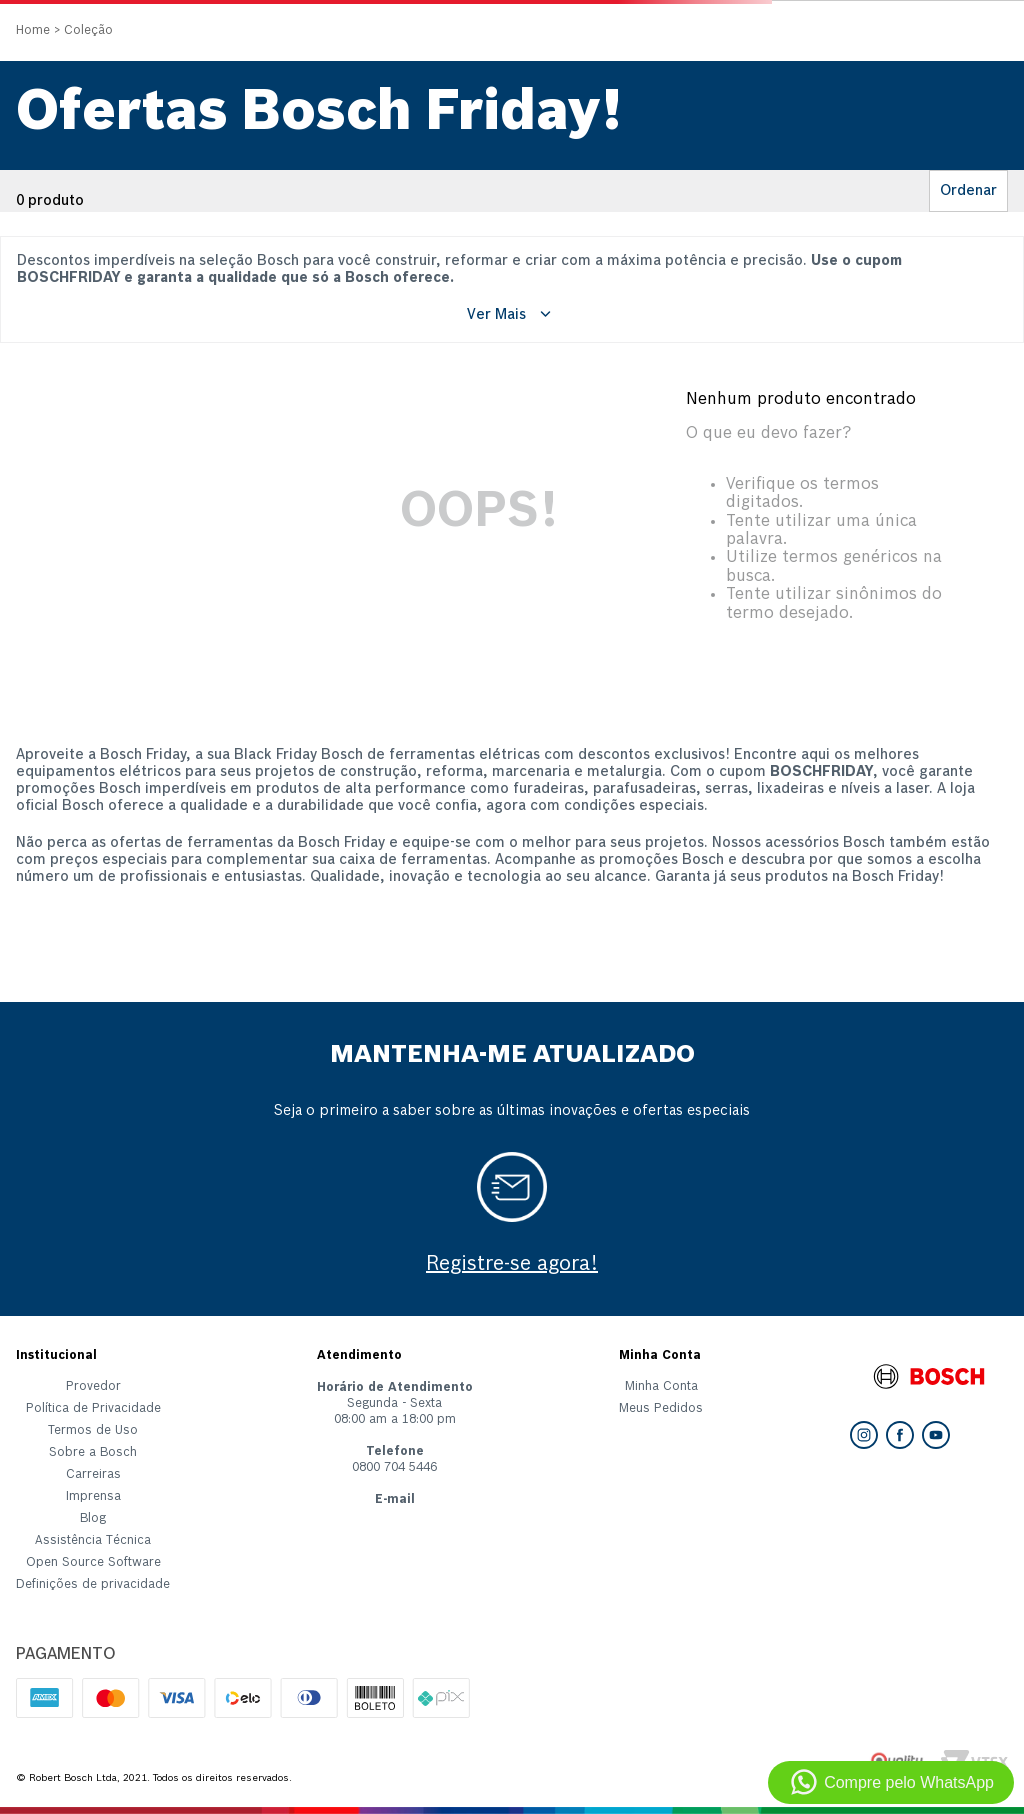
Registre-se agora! (512, 1265)
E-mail (395, 1500)
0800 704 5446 (394, 1468)
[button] (93, 1589)
